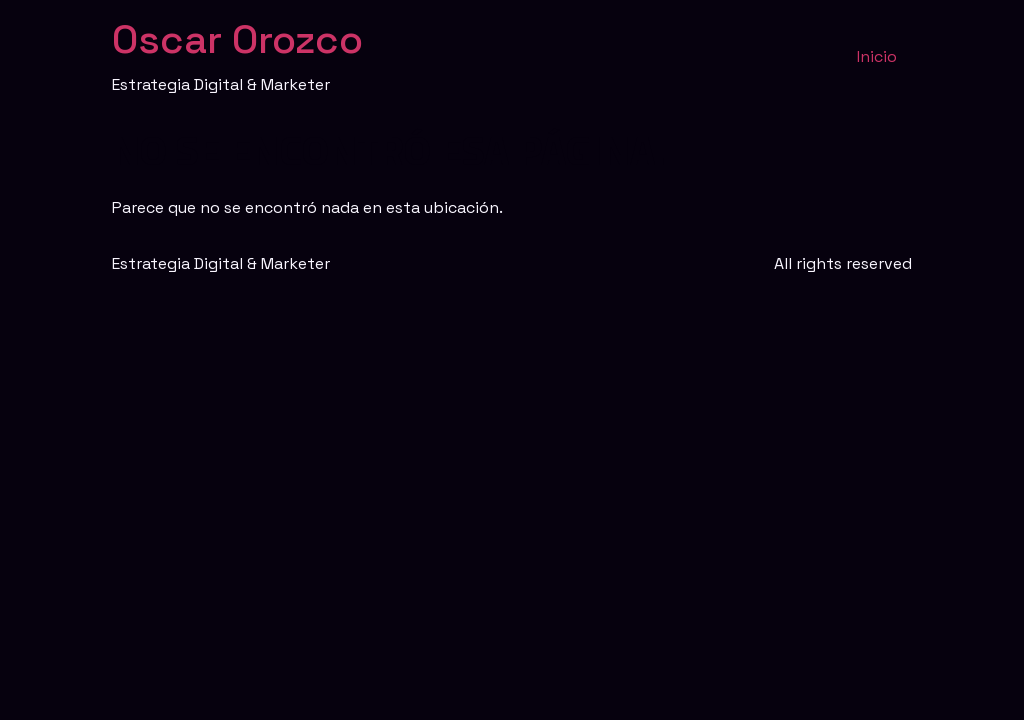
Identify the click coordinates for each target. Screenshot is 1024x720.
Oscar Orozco (237, 39)
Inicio (877, 56)
